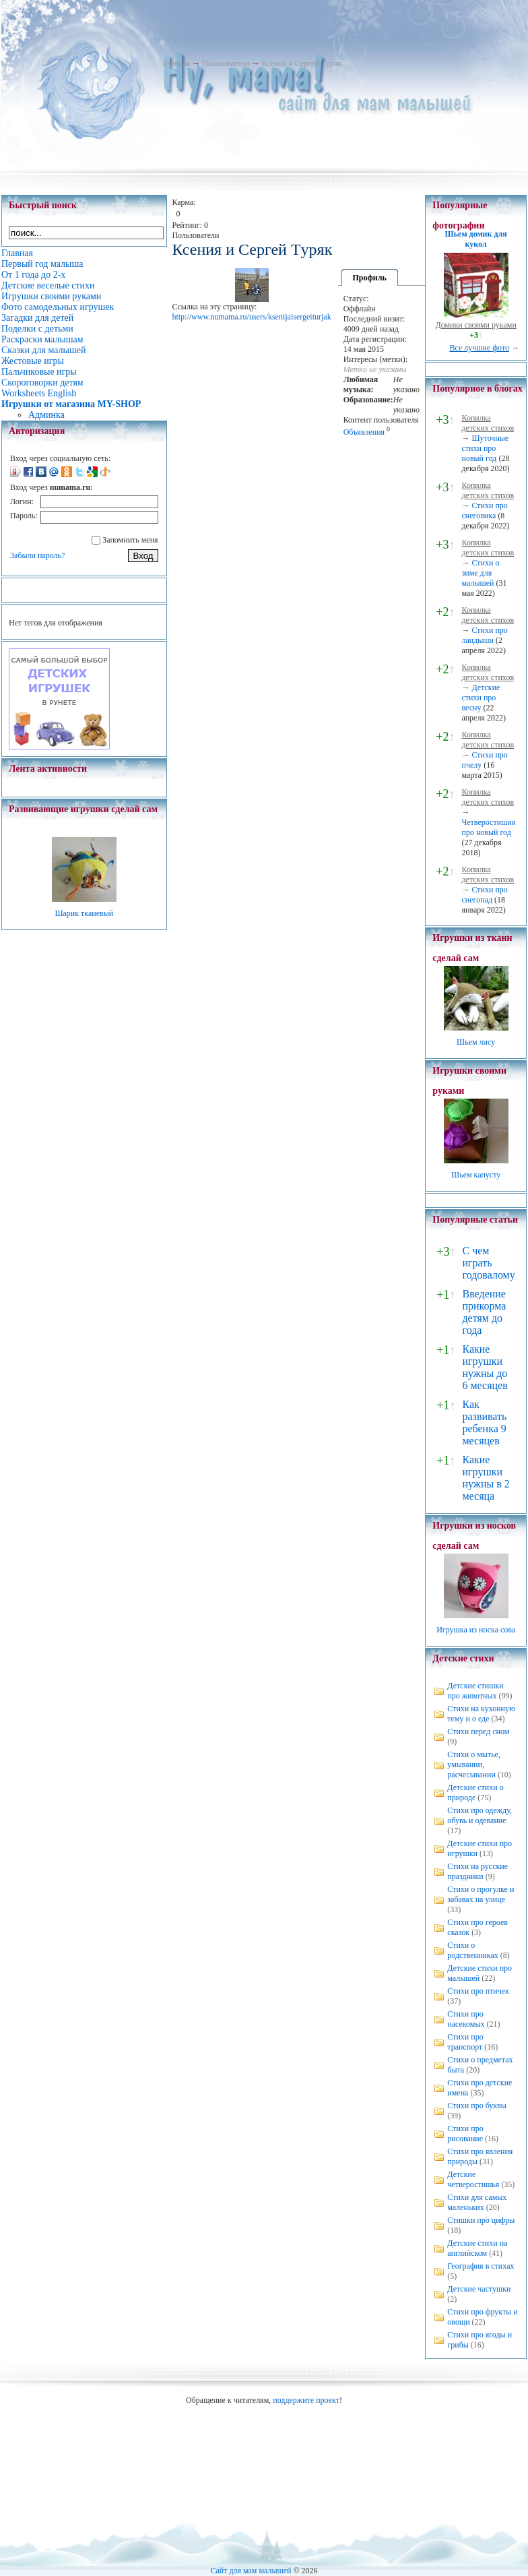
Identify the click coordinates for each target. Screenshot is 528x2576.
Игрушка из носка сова (475, 1629)
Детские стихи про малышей (479, 1973)
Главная (176, 63)
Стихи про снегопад (484, 894)
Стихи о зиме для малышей (480, 573)
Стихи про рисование (465, 2133)
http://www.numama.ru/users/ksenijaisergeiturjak (251, 316)
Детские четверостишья (473, 2179)
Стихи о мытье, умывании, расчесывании (473, 1764)
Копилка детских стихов (487, 423)
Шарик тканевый (84, 913)
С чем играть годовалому (488, 1263)
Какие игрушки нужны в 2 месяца (485, 1478)
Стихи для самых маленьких (476, 2202)
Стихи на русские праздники (477, 1871)
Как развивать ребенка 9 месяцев (484, 1422)
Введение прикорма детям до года (484, 1312)
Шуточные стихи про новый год (484, 448)
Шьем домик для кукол (476, 239)
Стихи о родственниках (472, 1950)
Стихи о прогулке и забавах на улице (480, 1894)
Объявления (364, 432)
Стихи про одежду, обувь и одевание (479, 1815)
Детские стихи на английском (477, 2248)
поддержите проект (306, 2400)
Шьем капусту (475, 1174)
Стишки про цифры (481, 2220)
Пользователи (225, 63)
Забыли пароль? (37, 555)
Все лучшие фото (479, 347)
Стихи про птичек (478, 1991)
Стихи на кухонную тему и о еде (481, 1713)
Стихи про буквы (476, 2105)
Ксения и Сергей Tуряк (301, 63)
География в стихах (480, 2266)
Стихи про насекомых (465, 2019)
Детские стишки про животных (475, 1690)
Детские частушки (478, 2289)
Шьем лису (476, 1042)
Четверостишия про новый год (488, 827)
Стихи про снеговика (484, 510)
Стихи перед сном (478, 1731)
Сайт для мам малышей (250, 2570)
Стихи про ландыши (484, 635)
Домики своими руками (475, 325)
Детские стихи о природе (475, 1792)
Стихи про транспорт (465, 2042)
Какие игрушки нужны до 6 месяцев (484, 1367)
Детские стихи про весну (480, 697)
